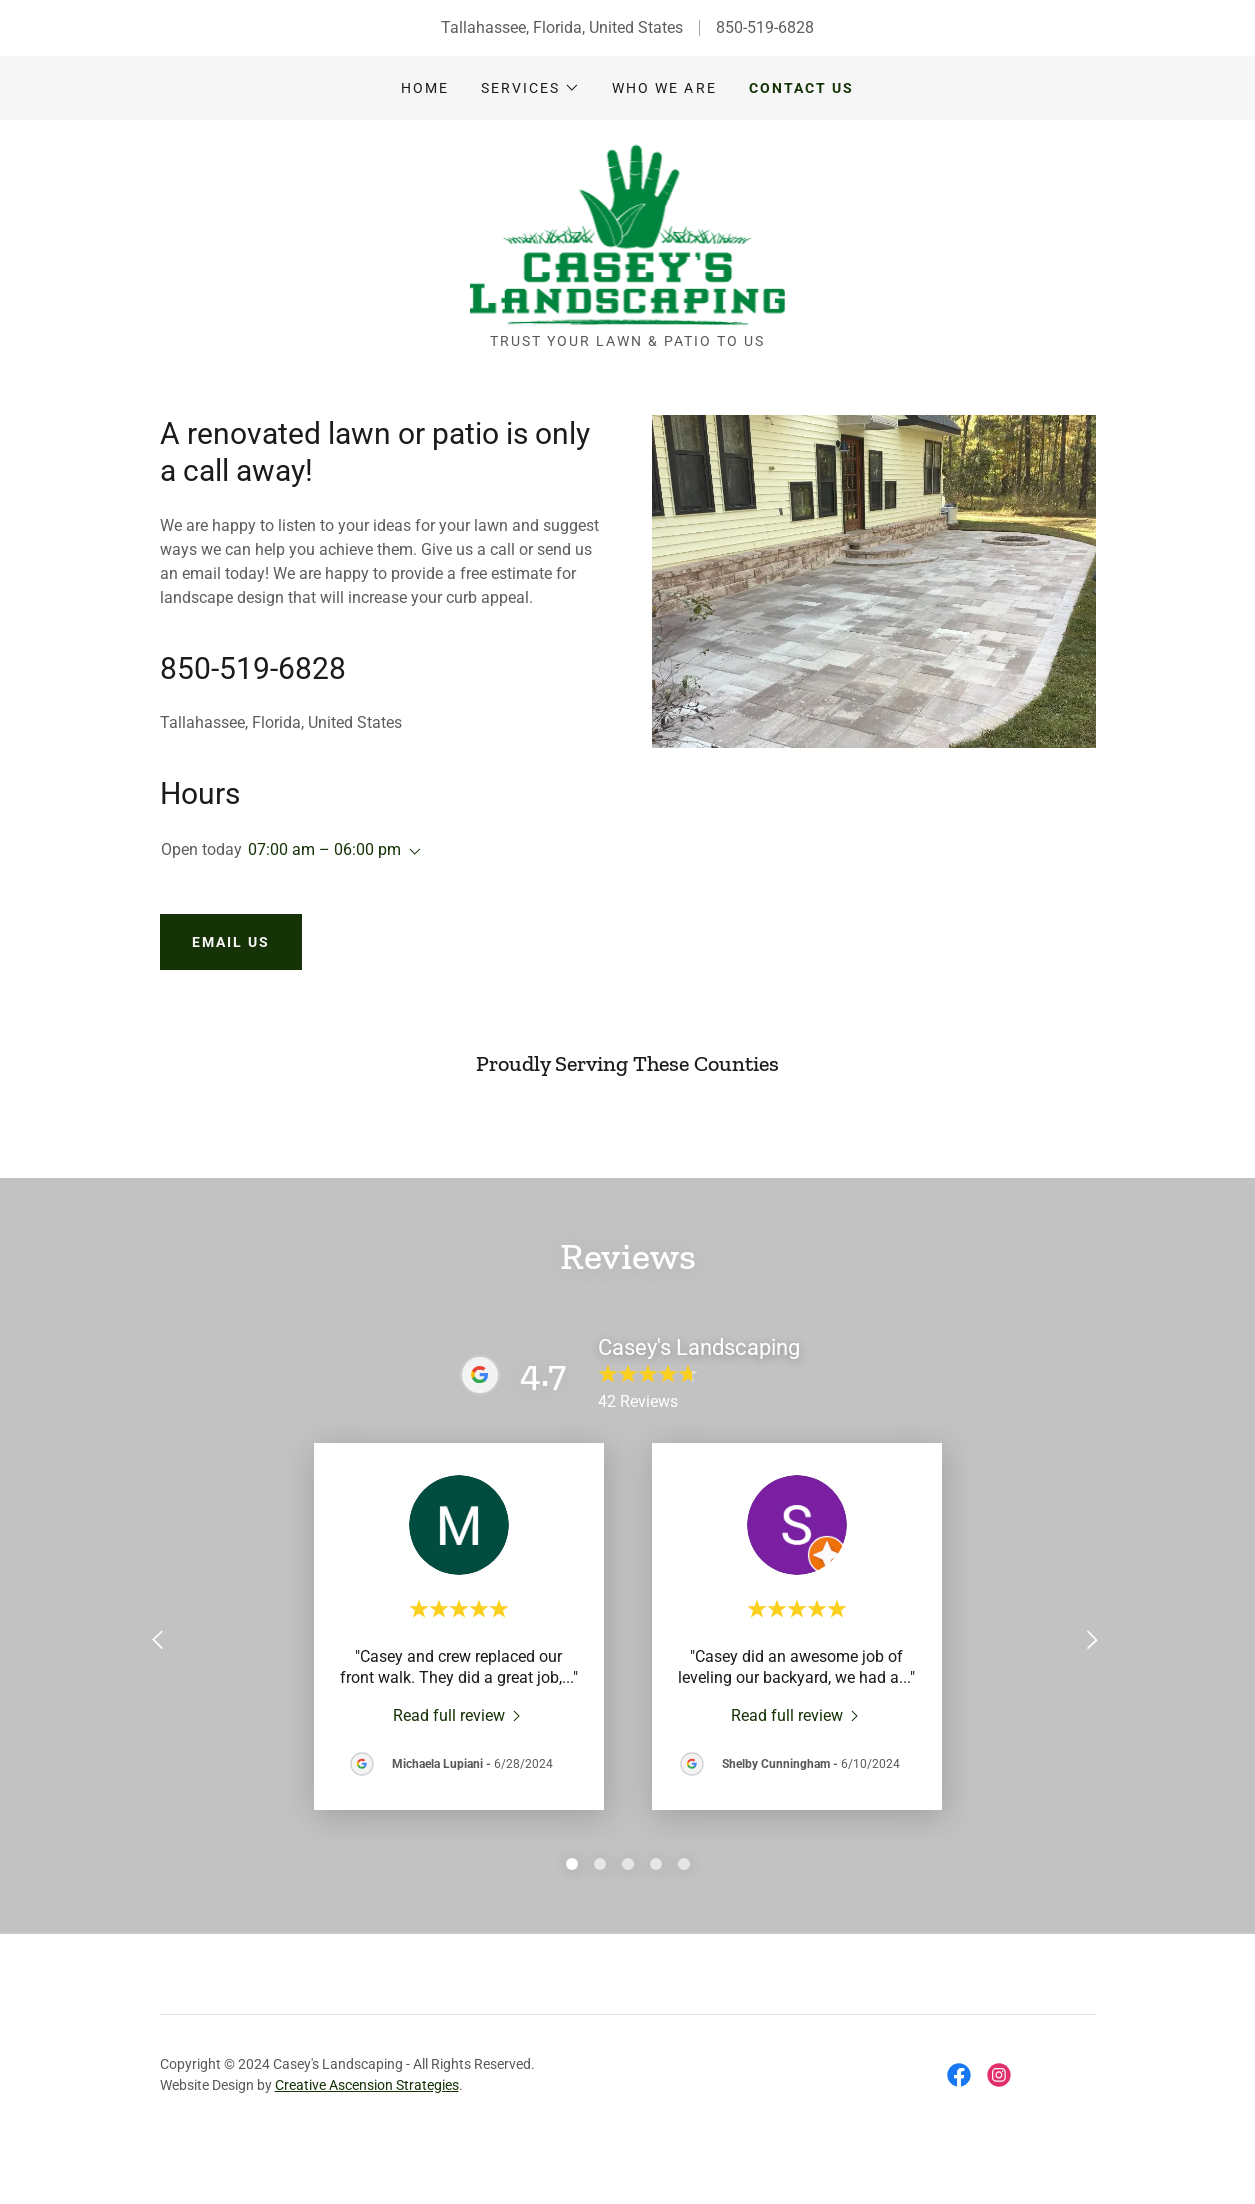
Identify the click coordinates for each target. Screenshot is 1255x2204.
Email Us (231, 942)
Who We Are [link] (664, 88)
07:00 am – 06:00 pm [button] (324, 849)
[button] (530, 88)
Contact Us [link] (801, 88)
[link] (628, 233)
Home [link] (425, 88)
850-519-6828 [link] (765, 27)
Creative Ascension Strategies (367, 2041)
